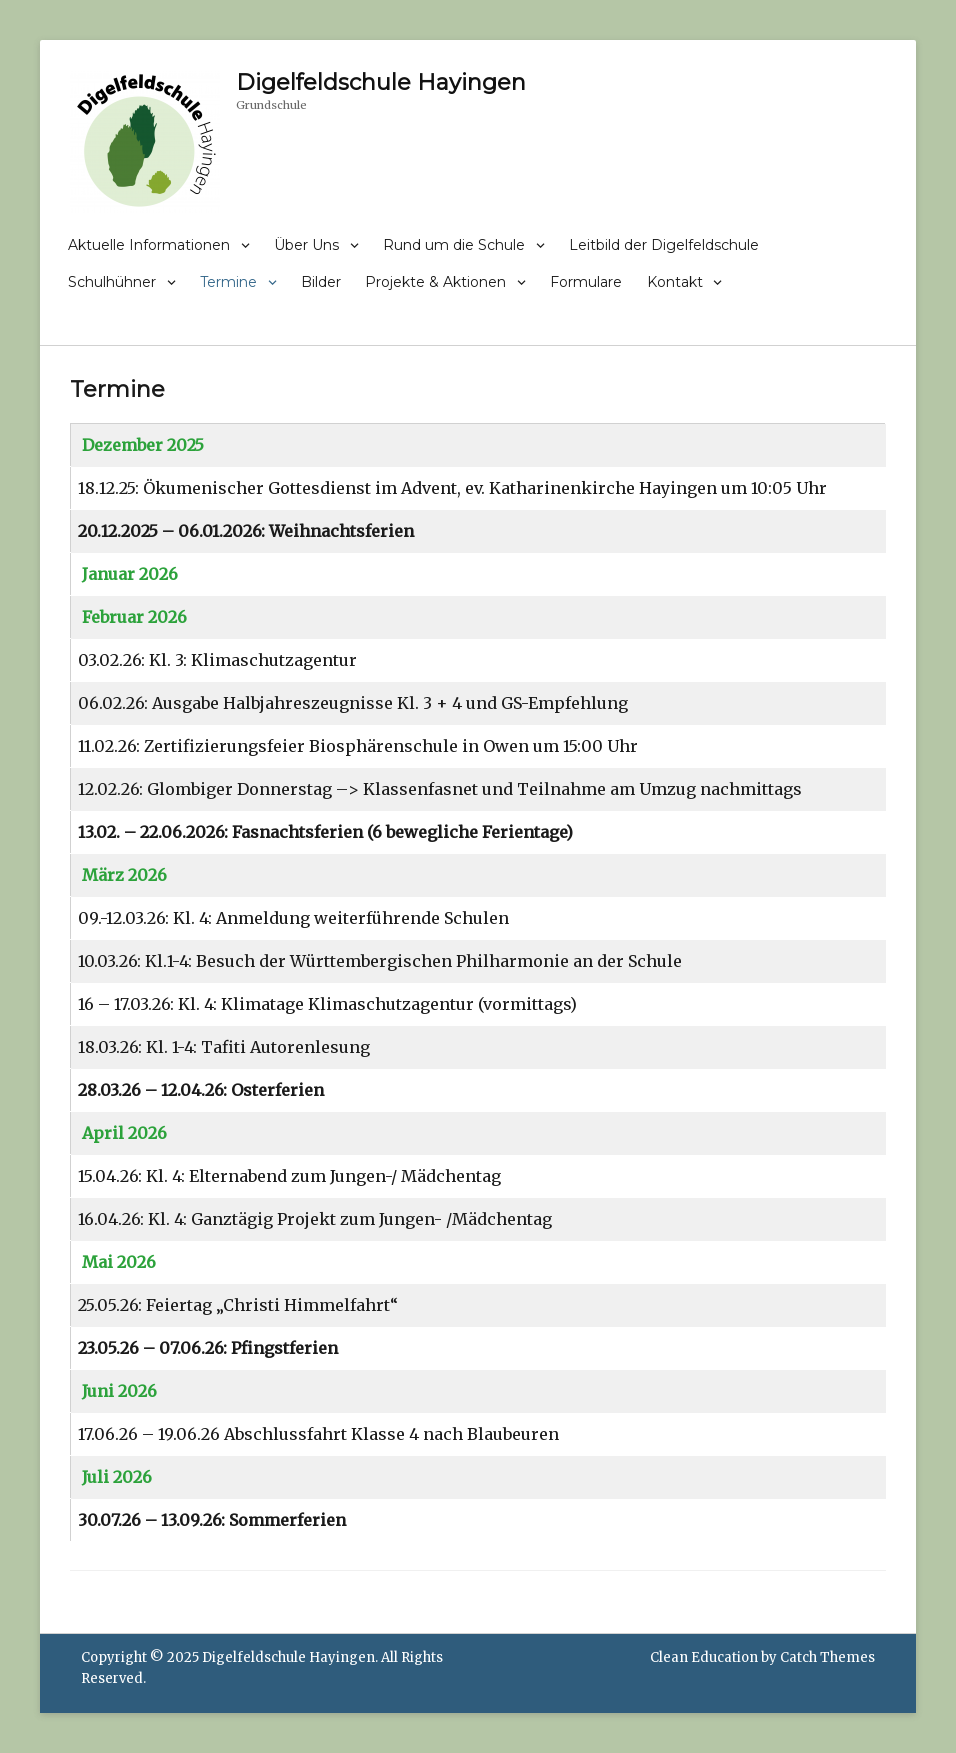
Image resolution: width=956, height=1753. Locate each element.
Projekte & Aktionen (435, 282)
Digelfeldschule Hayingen (381, 82)
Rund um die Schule (454, 245)
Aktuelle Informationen (149, 245)
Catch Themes (827, 1657)
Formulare (586, 282)
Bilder (321, 282)
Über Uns (306, 245)
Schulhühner (112, 282)
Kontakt (675, 282)
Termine (228, 282)
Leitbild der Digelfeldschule (664, 245)
